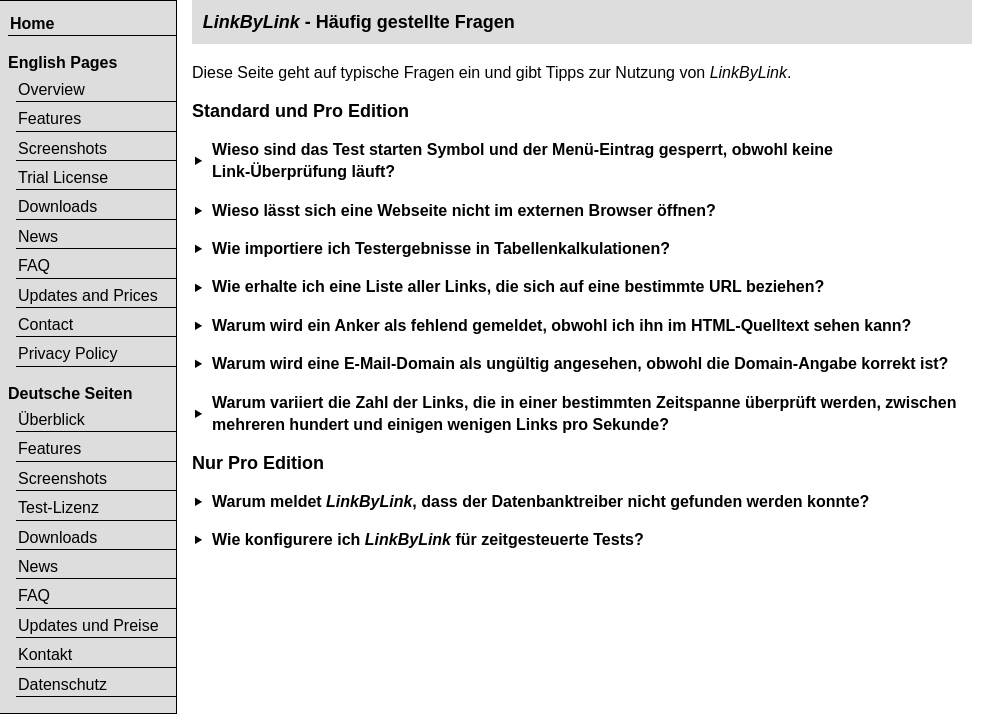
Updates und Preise (88, 625)
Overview (51, 89)
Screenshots (62, 148)
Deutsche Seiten (70, 393)
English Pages (62, 62)
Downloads (57, 206)
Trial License (63, 177)
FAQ (34, 265)
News (38, 236)
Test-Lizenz (58, 507)
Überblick (51, 419)
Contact (45, 324)
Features (49, 118)
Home (32, 23)
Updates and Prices (88, 295)
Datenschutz (62, 684)
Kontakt (45, 654)
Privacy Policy (68, 353)
